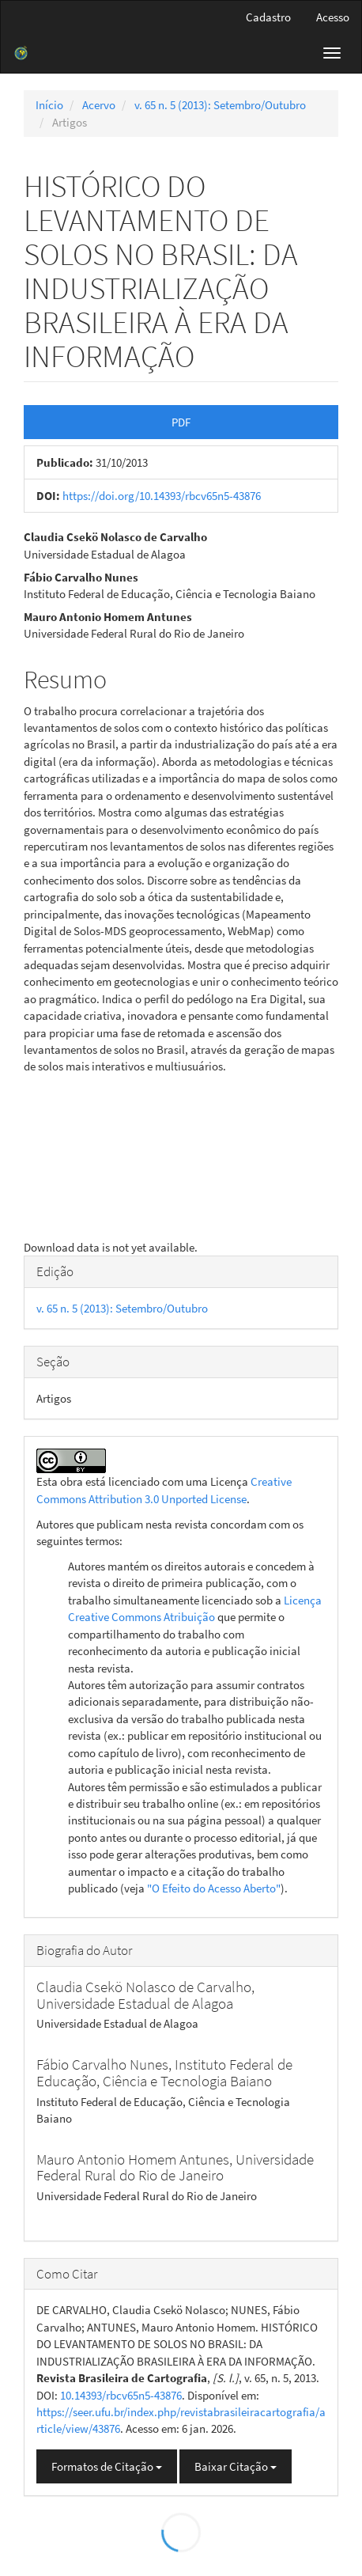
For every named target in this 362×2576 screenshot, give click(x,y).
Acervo (98, 104)
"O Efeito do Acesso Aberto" (214, 1888)
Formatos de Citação (106, 2466)
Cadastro (268, 17)
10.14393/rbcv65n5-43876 (121, 2395)
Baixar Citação (235, 2466)
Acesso (332, 17)
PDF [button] (181, 422)
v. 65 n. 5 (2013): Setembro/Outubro (220, 104)
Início (49, 104)
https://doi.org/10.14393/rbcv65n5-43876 (161, 495)
